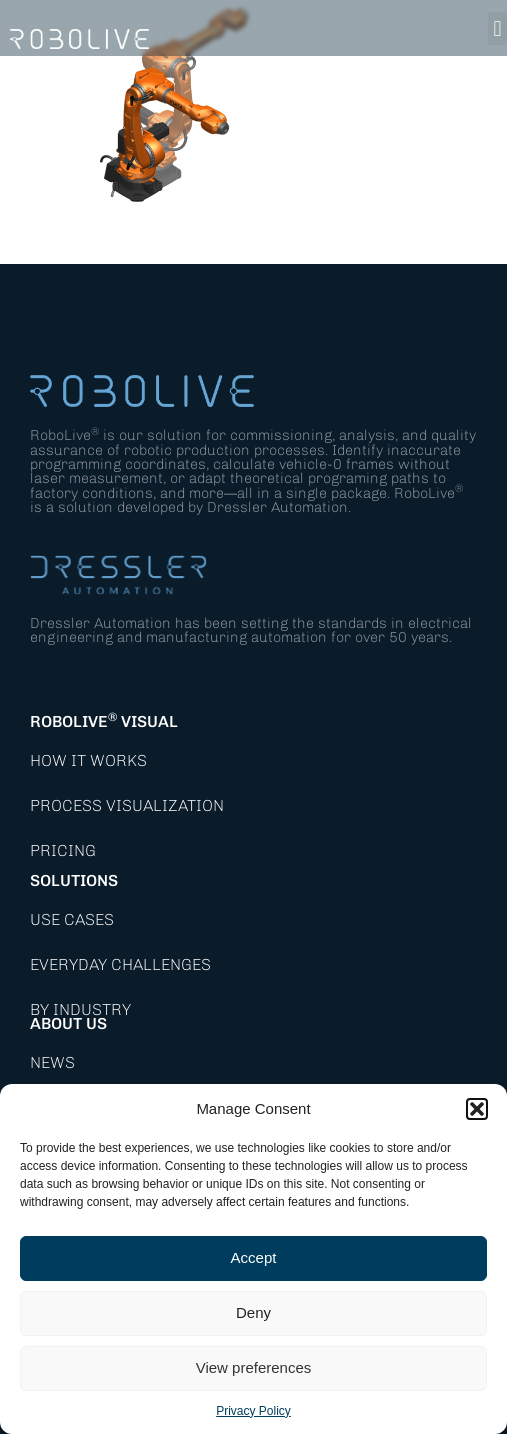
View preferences (254, 1367)
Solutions (74, 880)
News (52, 1062)
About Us (68, 1023)
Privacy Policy (253, 1411)
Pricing (63, 850)
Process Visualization (127, 805)
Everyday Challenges (120, 964)
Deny (253, 1312)
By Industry (80, 1009)
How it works (88, 760)
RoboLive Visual (104, 721)
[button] (477, 1109)
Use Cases (72, 919)
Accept (254, 1257)
